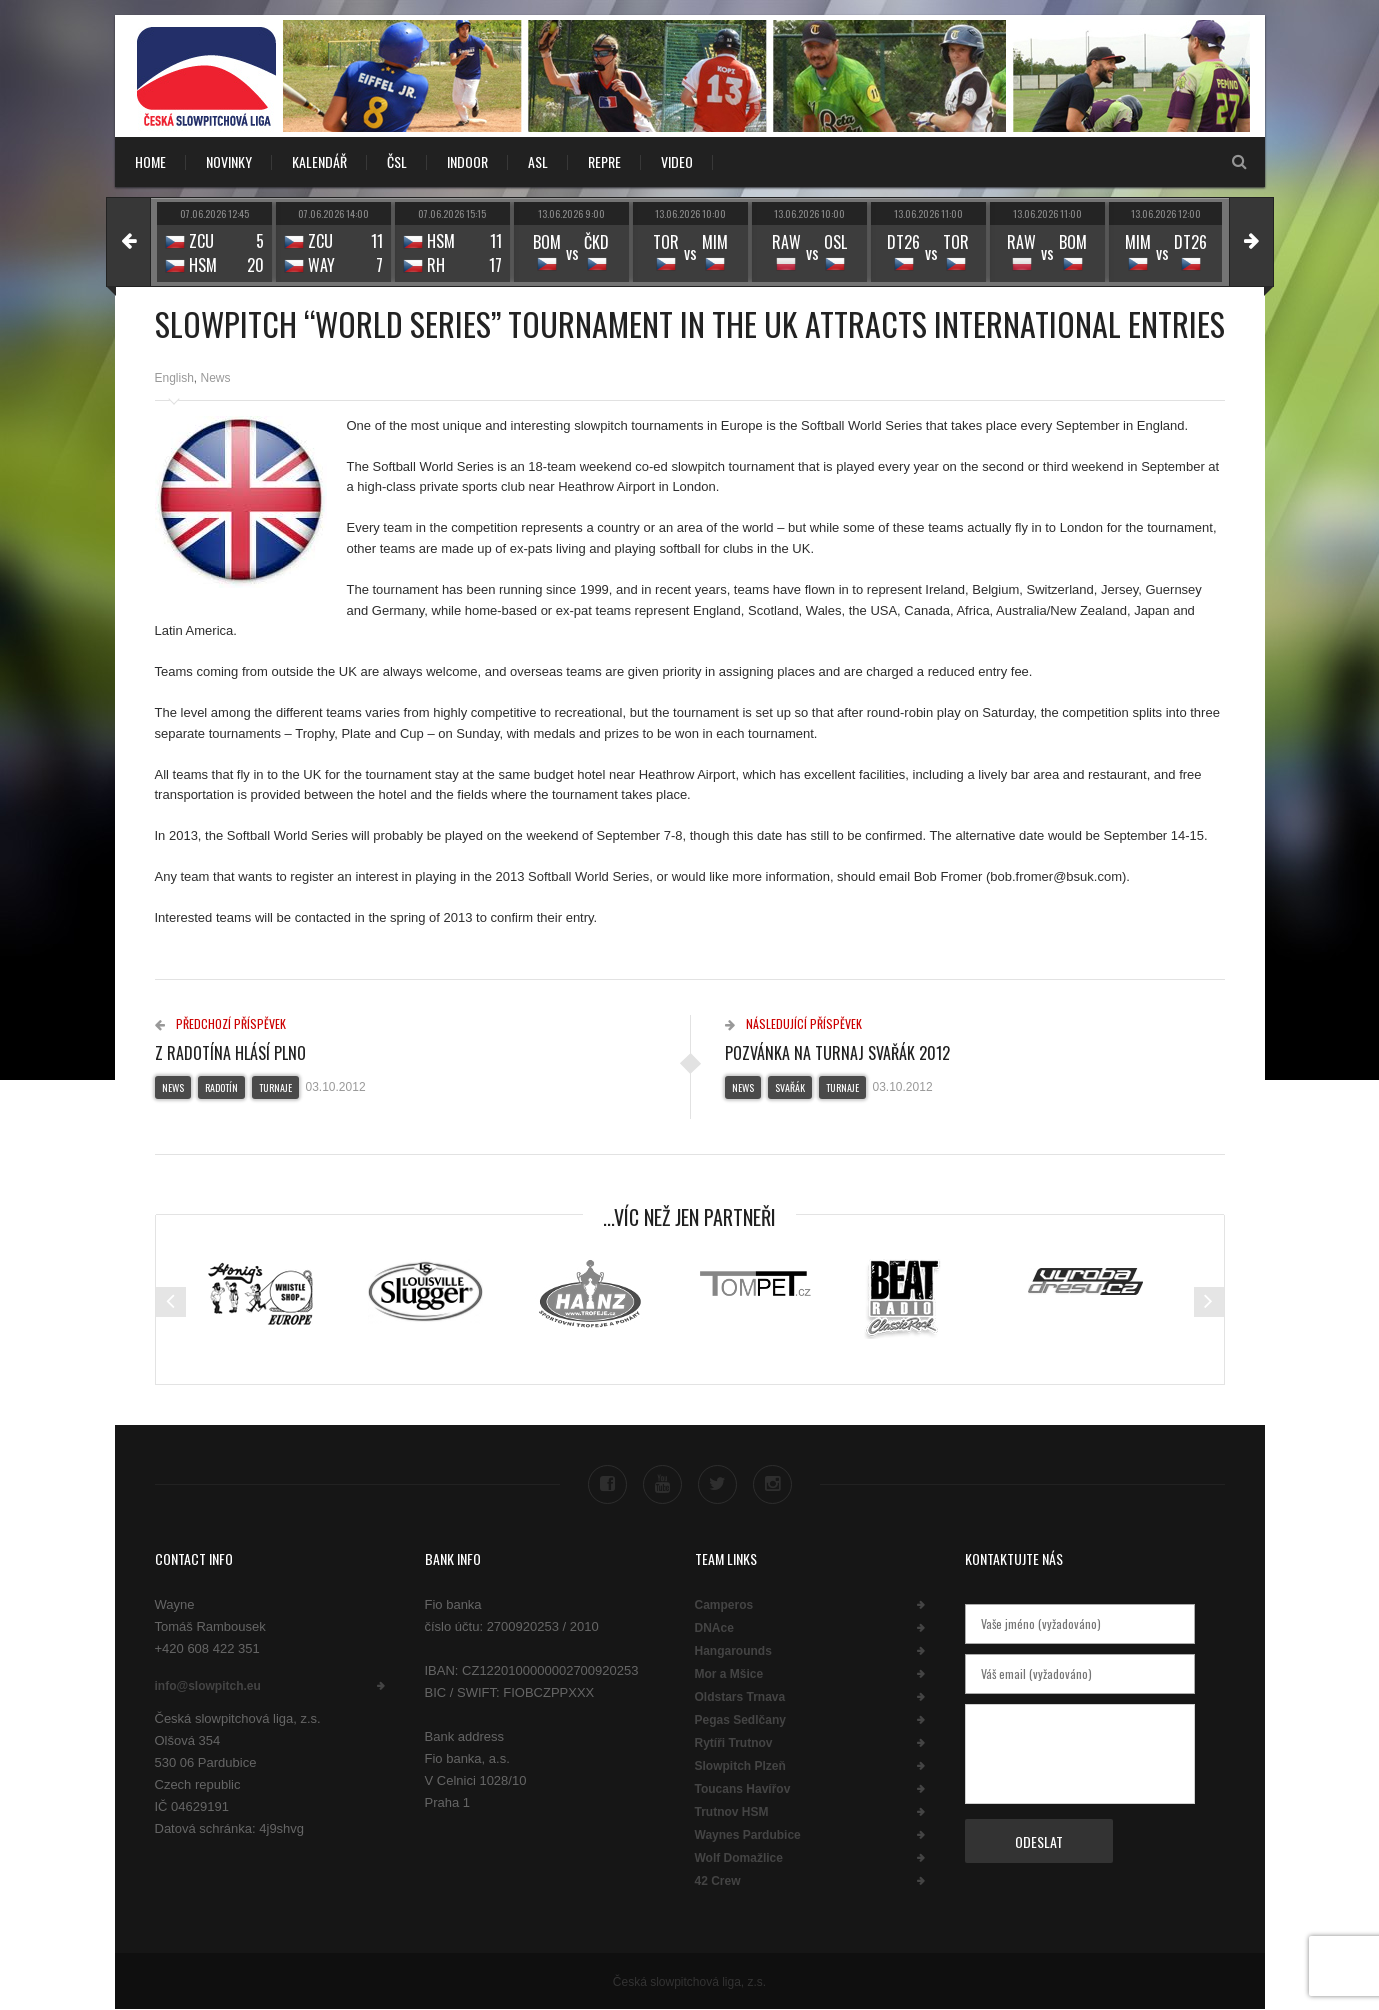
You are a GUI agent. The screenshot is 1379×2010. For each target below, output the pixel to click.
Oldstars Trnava (740, 1697)
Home (150, 161)
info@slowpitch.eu (208, 1686)
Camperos (724, 1605)
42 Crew (718, 1881)
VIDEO (677, 161)
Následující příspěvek (793, 1023)
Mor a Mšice (729, 1674)
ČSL (397, 161)
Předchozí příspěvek (220, 1023)
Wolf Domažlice (739, 1858)
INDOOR (467, 161)
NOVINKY (229, 161)
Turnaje (275, 1087)
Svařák (790, 1087)
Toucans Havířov (743, 1789)
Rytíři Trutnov (734, 1743)
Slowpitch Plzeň (740, 1766)
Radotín (221, 1087)
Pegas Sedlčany (740, 1720)
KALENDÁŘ (319, 161)
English (174, 378)
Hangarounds (733, 1651)
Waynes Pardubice (748, 1835)
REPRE (604, 161)
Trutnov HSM (732, 1812)
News (216, 378)
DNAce (714, 1628)
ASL (538, 161)
